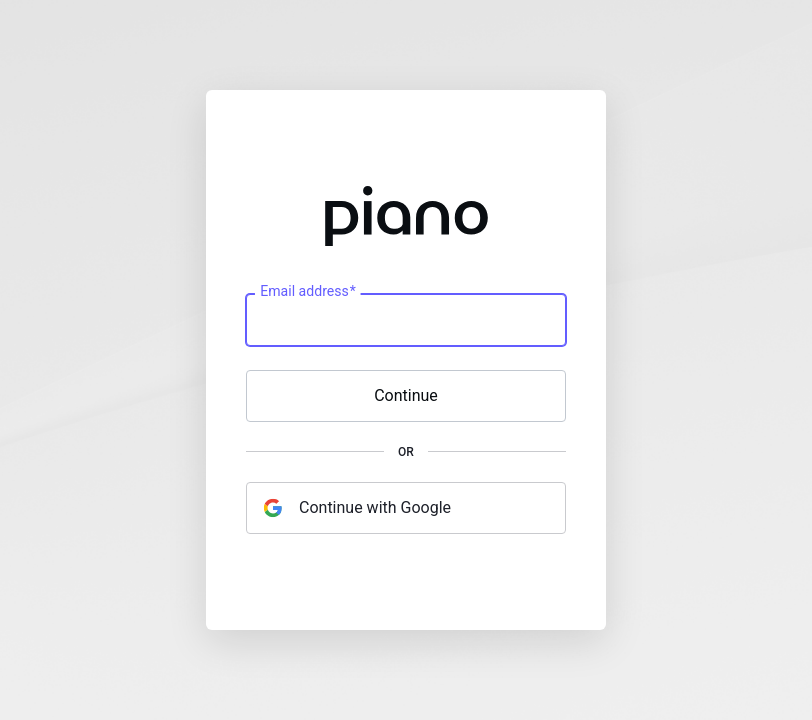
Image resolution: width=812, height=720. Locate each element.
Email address (307, 292)
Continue (406, 395)
